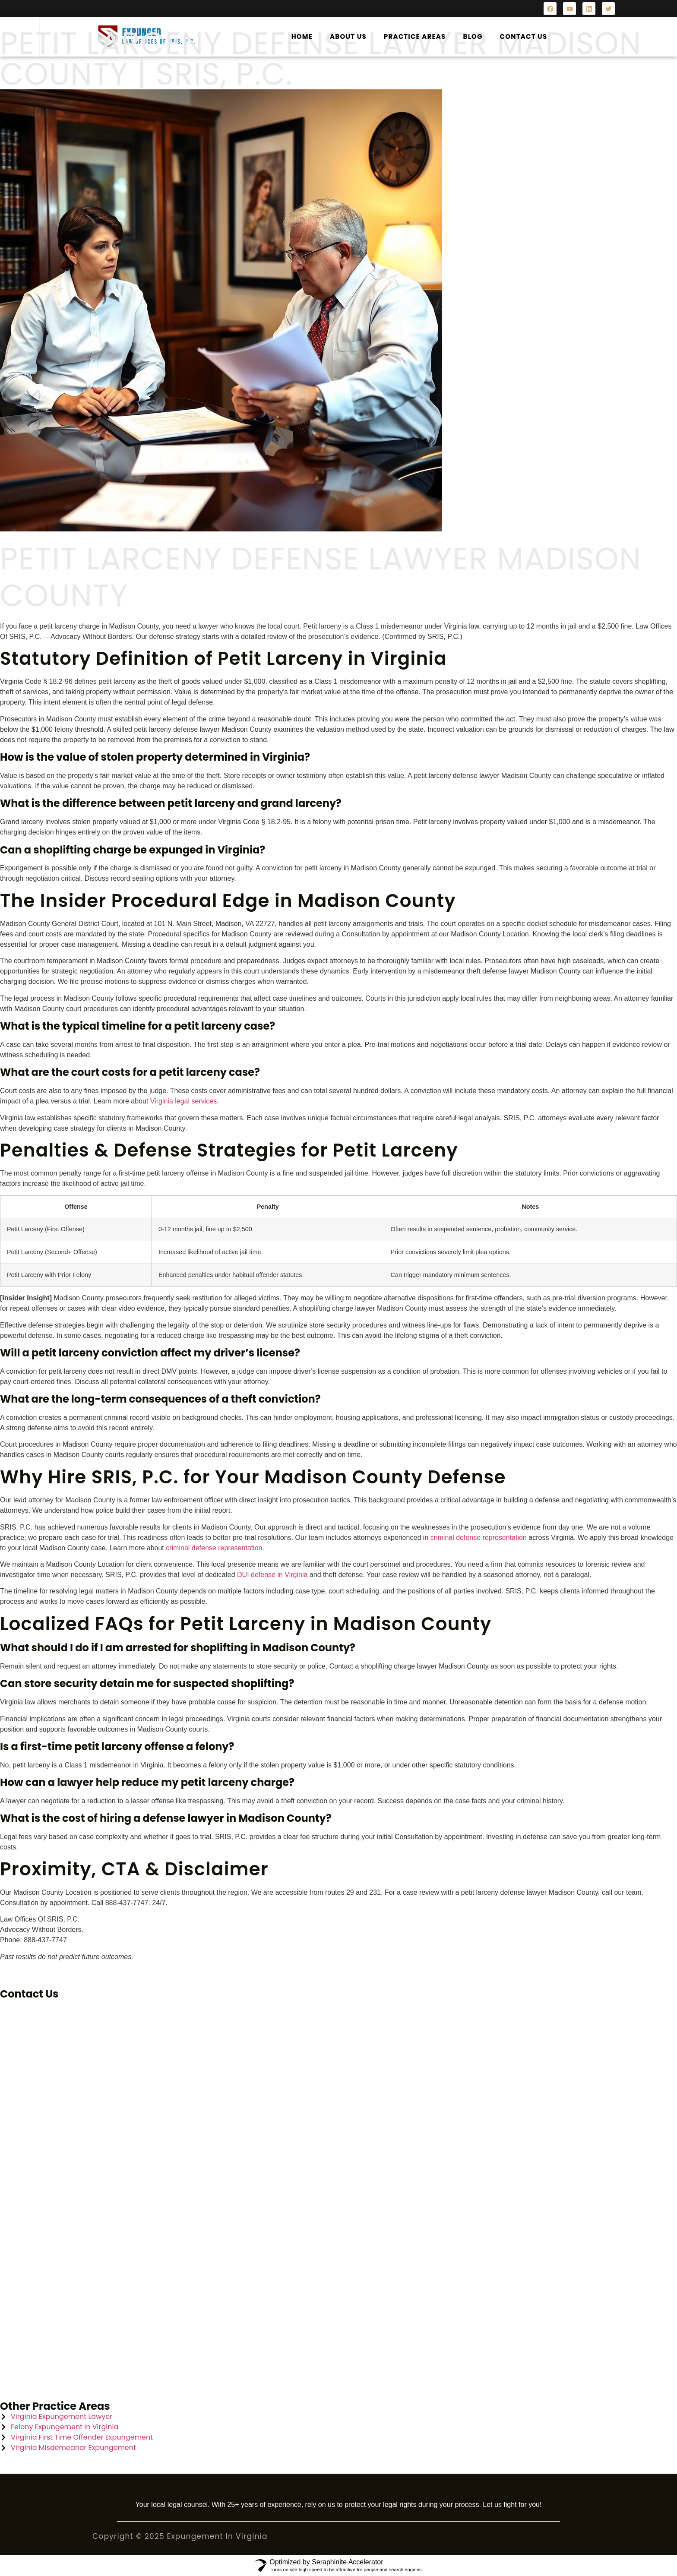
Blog (473, 36)
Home (302, 36)
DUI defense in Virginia (272, 1574)
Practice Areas (415, 36)
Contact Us (523, 36)
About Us (348, 36)
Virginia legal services (183, 1101)
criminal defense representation (478, 1537)
